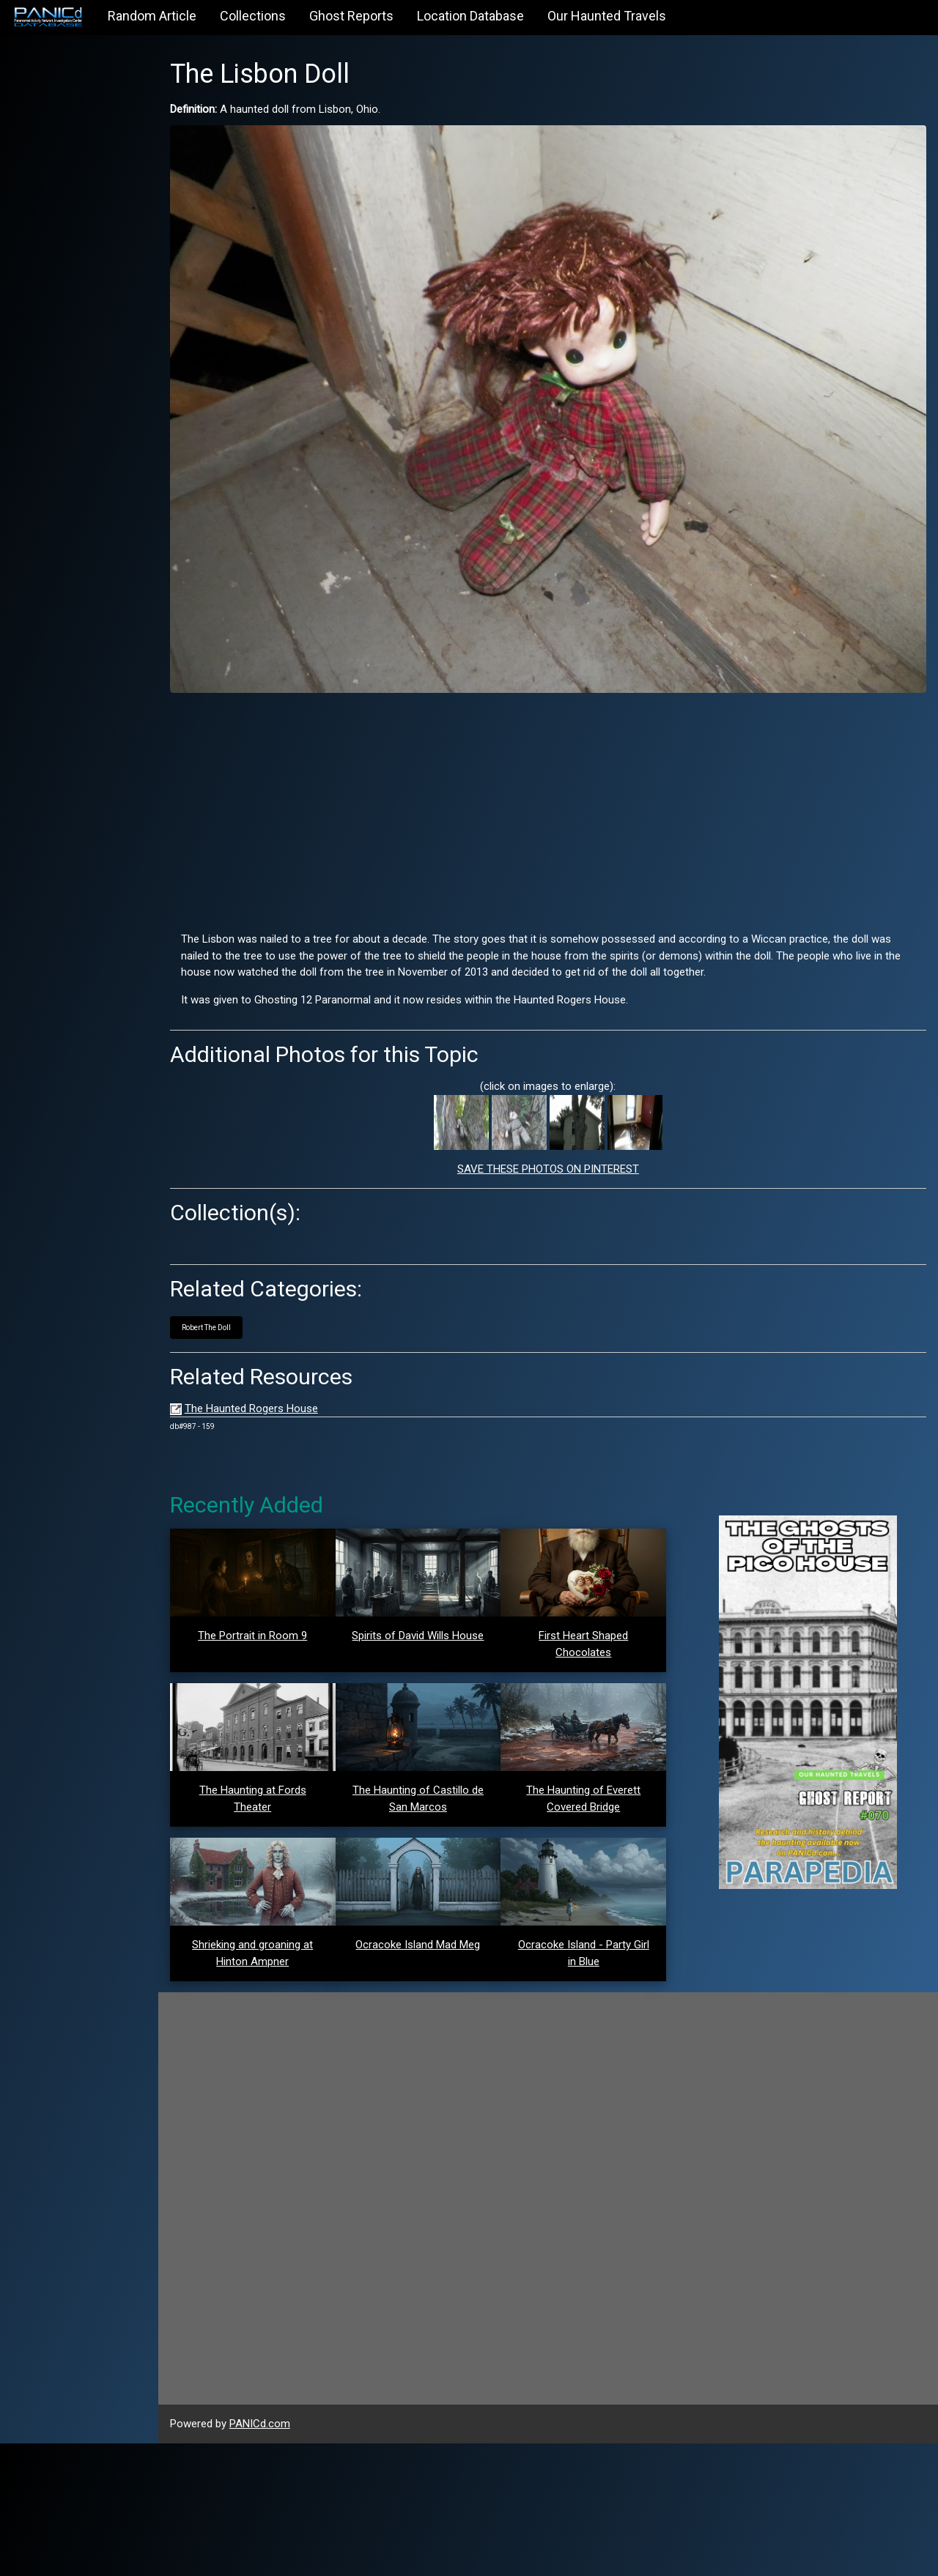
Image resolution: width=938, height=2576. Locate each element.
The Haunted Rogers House (276, 1389)
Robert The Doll (231, 1308)
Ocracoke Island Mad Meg (434, 2077)
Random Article (152, 15)
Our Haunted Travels (606, 15)
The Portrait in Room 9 (275, 1616)
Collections (253, 15)
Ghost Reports (351, 15)
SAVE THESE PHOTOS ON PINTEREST (560, 1150)
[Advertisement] (560, 787)
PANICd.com (284, 2557)
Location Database (470, 15)
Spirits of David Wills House (435, 1615)
